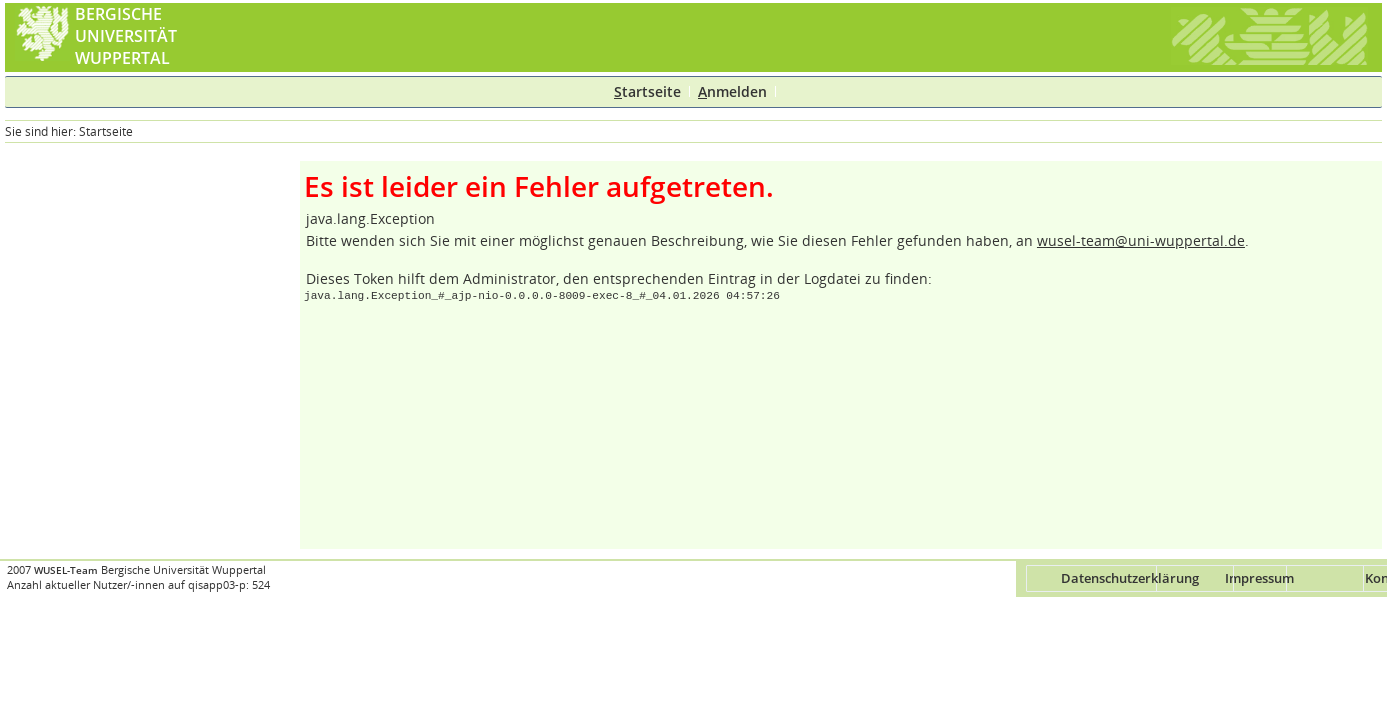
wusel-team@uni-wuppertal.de (1141, 240)
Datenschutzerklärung (1130, 578)
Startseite (106, 131)
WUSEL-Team (66, 570)
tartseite (647, 91)
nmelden (732, 91)
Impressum (1259, 578)
